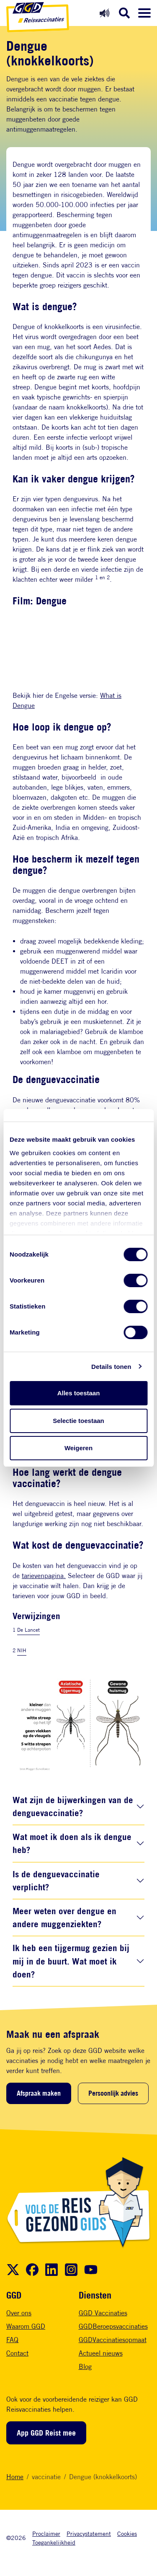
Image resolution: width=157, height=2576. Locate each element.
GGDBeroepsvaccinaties (113, 2326)
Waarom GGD (25, 2326)
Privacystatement (89, 2533)
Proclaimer (46, 2533)
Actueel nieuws (101, 2353)
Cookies (127, 2533)
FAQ (12, 2340)
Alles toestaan (78, 1393)
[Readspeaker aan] (104, 13)
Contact (17, 2353)
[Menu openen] (144, 13)
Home (14, 2477)
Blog (85, 2367)
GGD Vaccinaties (103, 2313)
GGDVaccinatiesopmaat (113, 2340)
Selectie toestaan (78, 1420)
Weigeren (78, 1447)
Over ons (18, 2313)
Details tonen (111, 1366)
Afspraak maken (39, 2093)
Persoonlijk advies (113, 2093)
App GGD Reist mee (46, 2432)
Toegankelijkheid (53, 2542)
